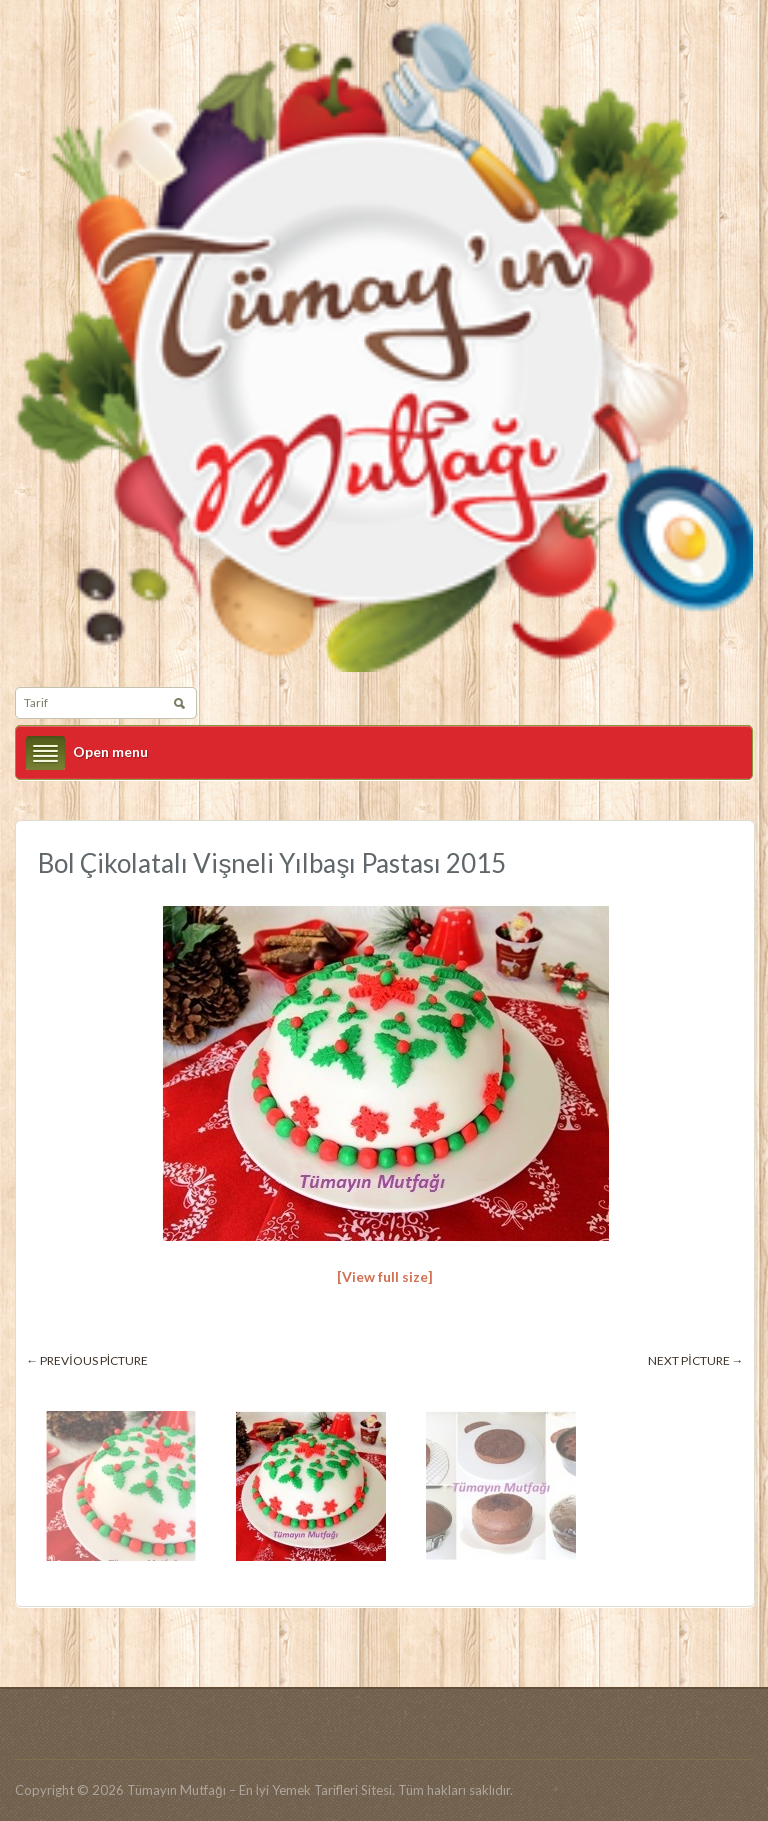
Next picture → (695, 1360)
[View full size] (385, 1276)
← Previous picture (87, 1360)
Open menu (110, 751)
